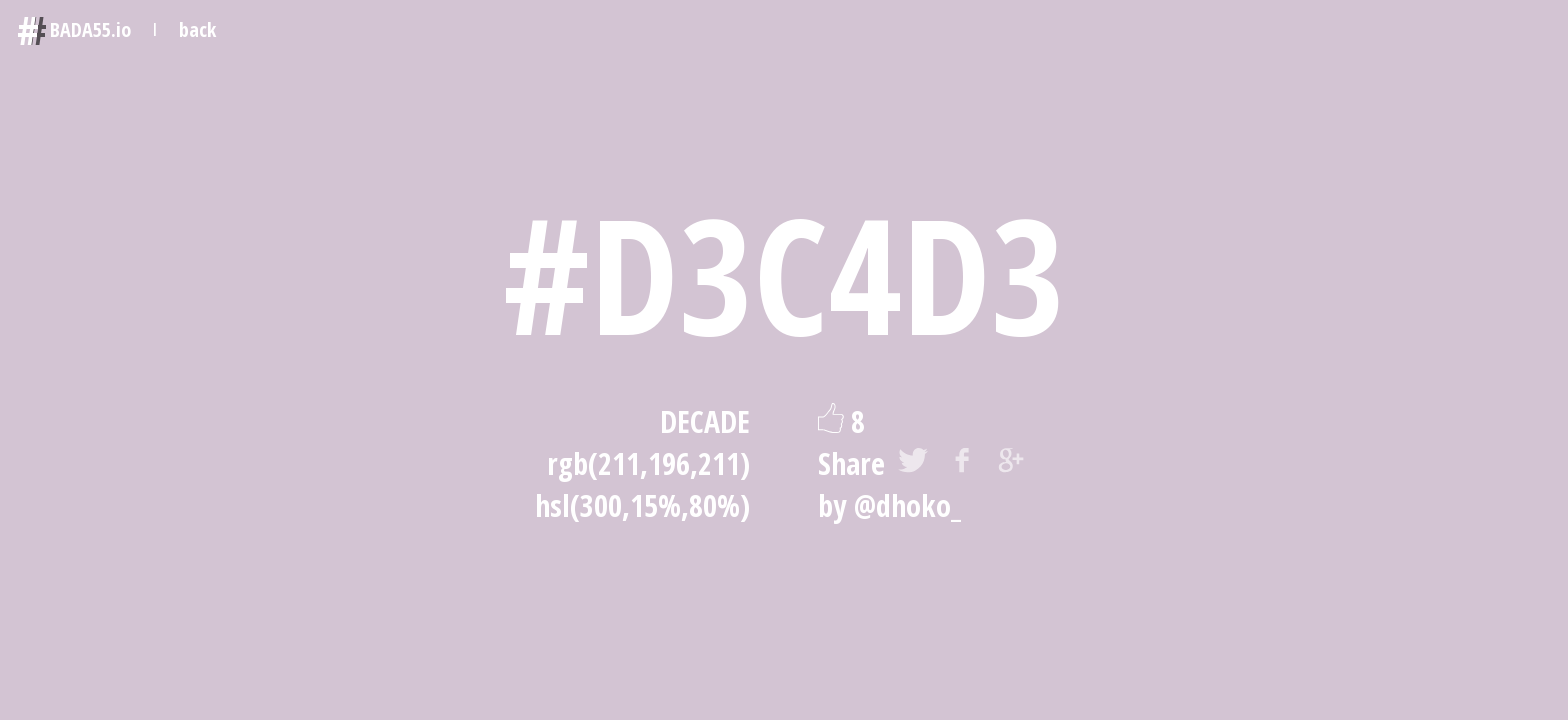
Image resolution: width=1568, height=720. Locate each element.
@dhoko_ (907, 505)
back (197, 29)
